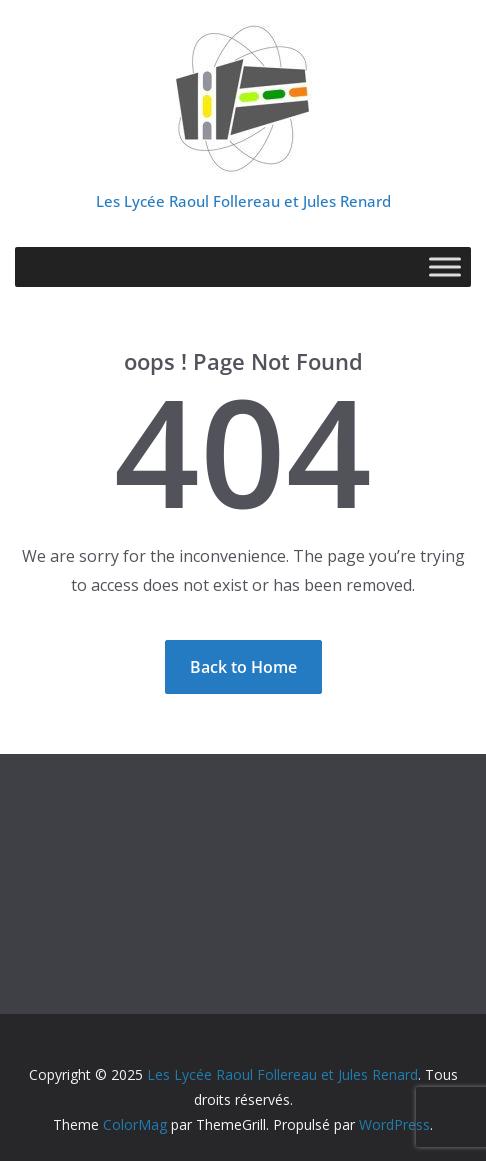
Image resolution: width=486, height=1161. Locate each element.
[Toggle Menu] (445, 266)
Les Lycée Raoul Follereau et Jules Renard (243, 201)
